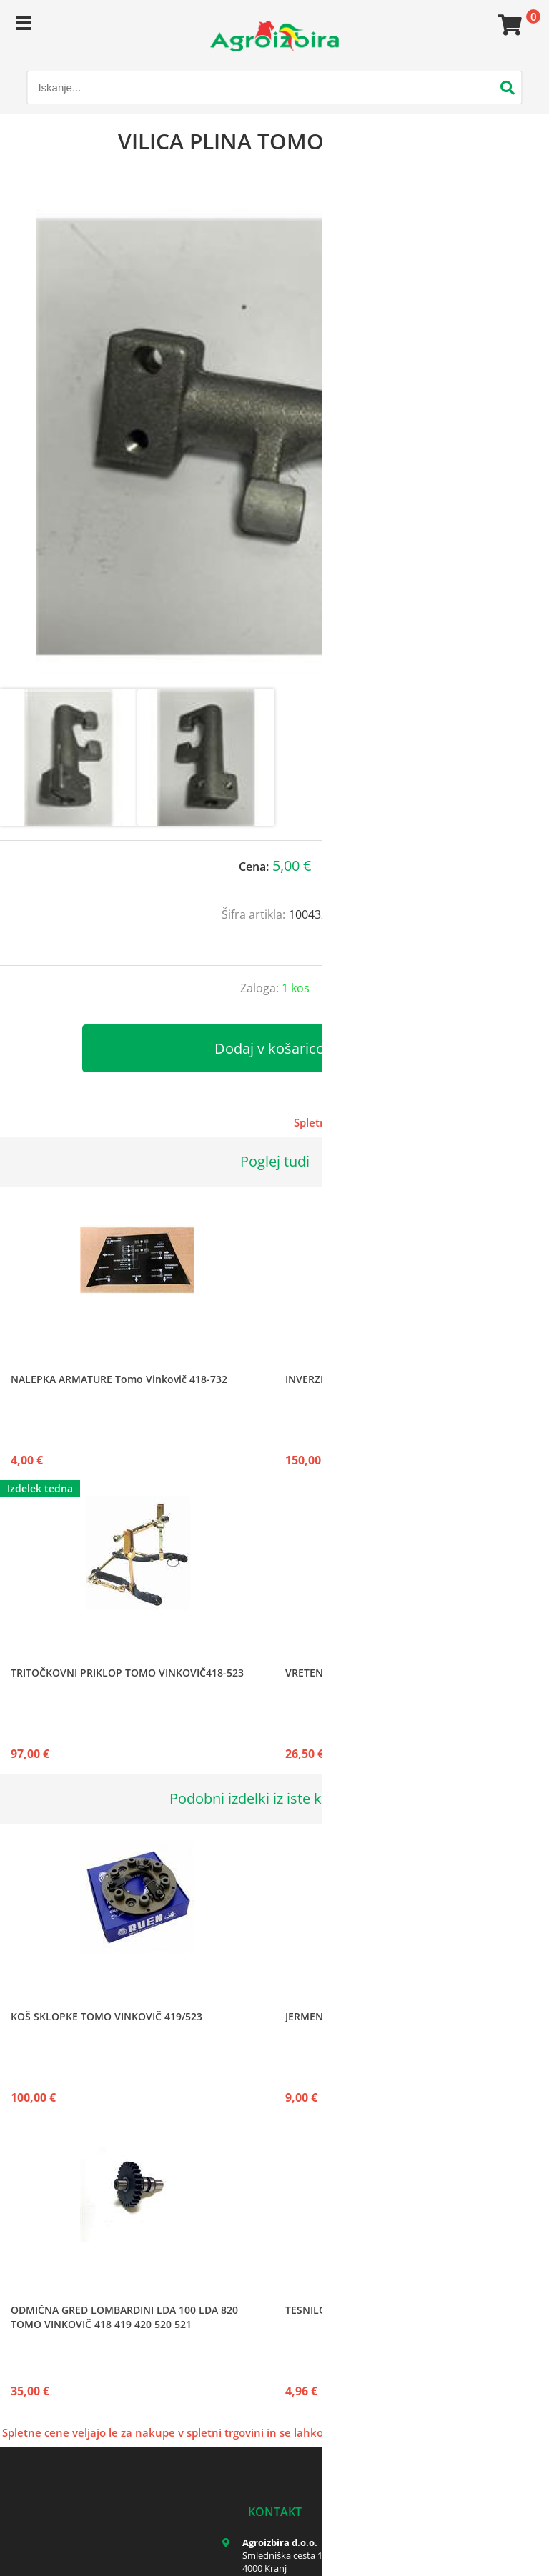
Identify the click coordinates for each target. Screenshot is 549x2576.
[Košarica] (507, 25)
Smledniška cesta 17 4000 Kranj (284, 2562)
